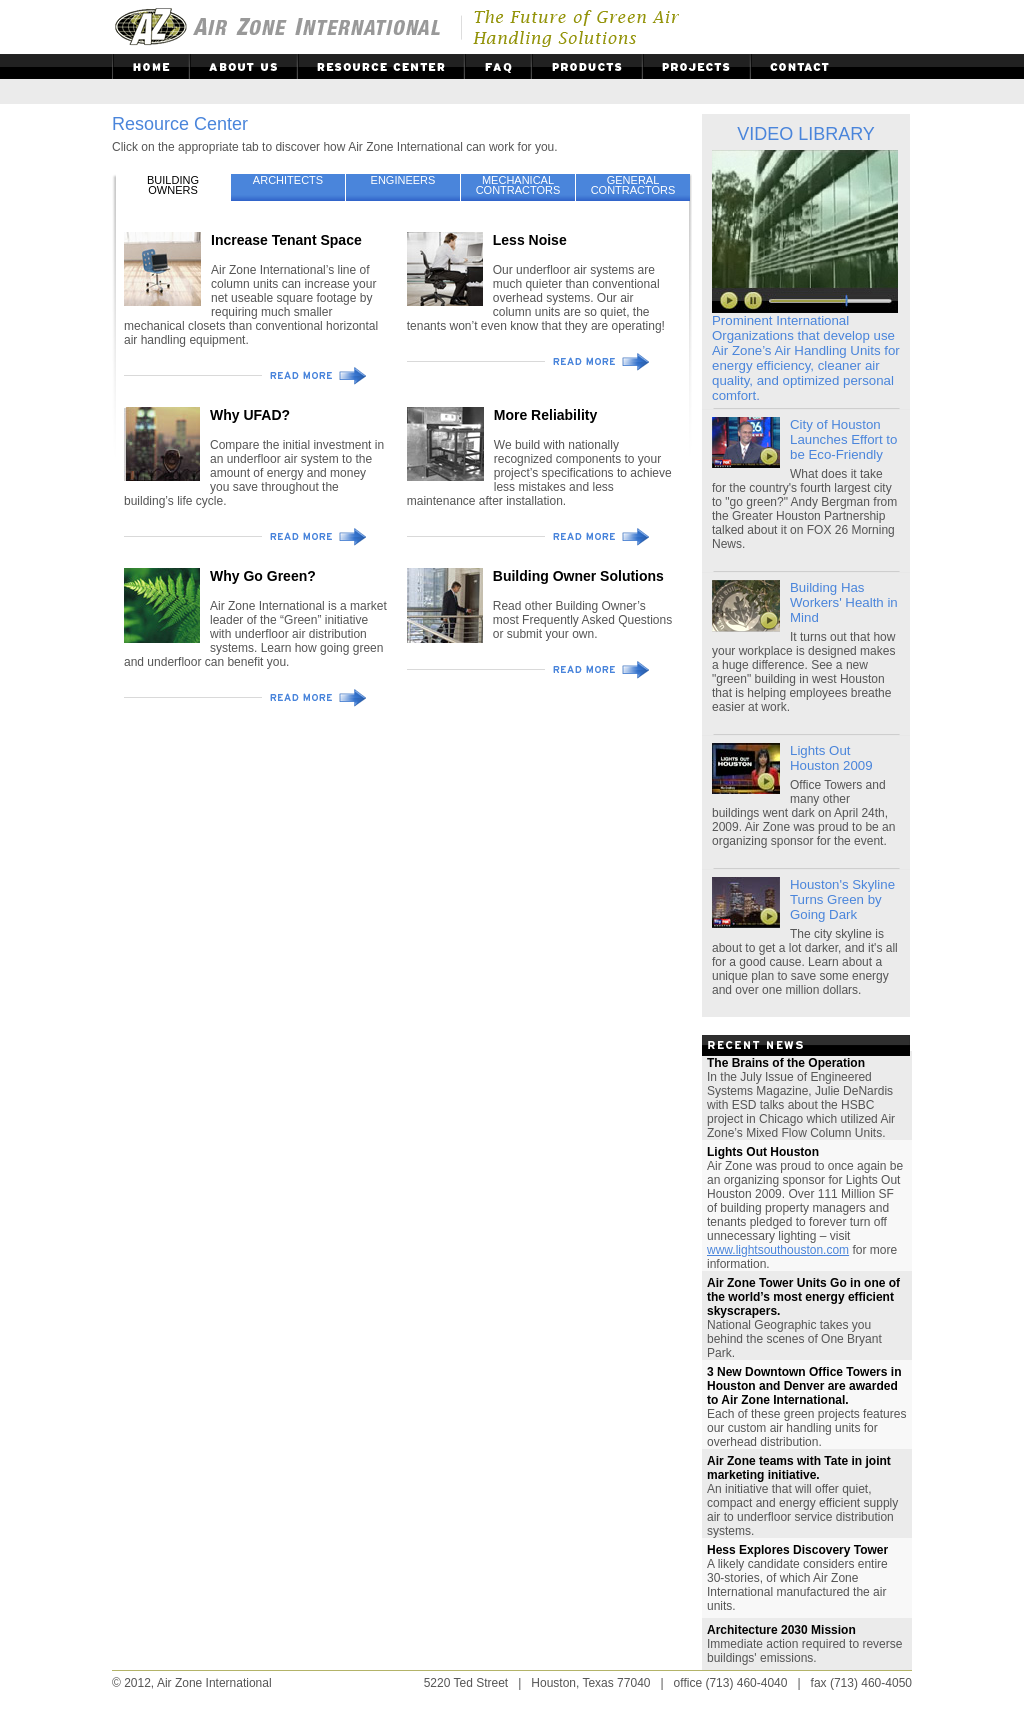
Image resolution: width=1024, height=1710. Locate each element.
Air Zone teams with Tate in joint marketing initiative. (799, 1468)
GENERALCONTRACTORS (633, 185)
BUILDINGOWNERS (173, 185)
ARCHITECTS (288, 180)
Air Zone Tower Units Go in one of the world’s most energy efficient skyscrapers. (803, 1297)
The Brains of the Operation (786, 1063)
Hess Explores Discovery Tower (797, 1550)
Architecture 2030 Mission (781, 1630)
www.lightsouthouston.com (778, 1250)
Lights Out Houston (763, 1152)
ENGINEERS (403, 180)
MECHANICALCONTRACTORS (518, 185)
